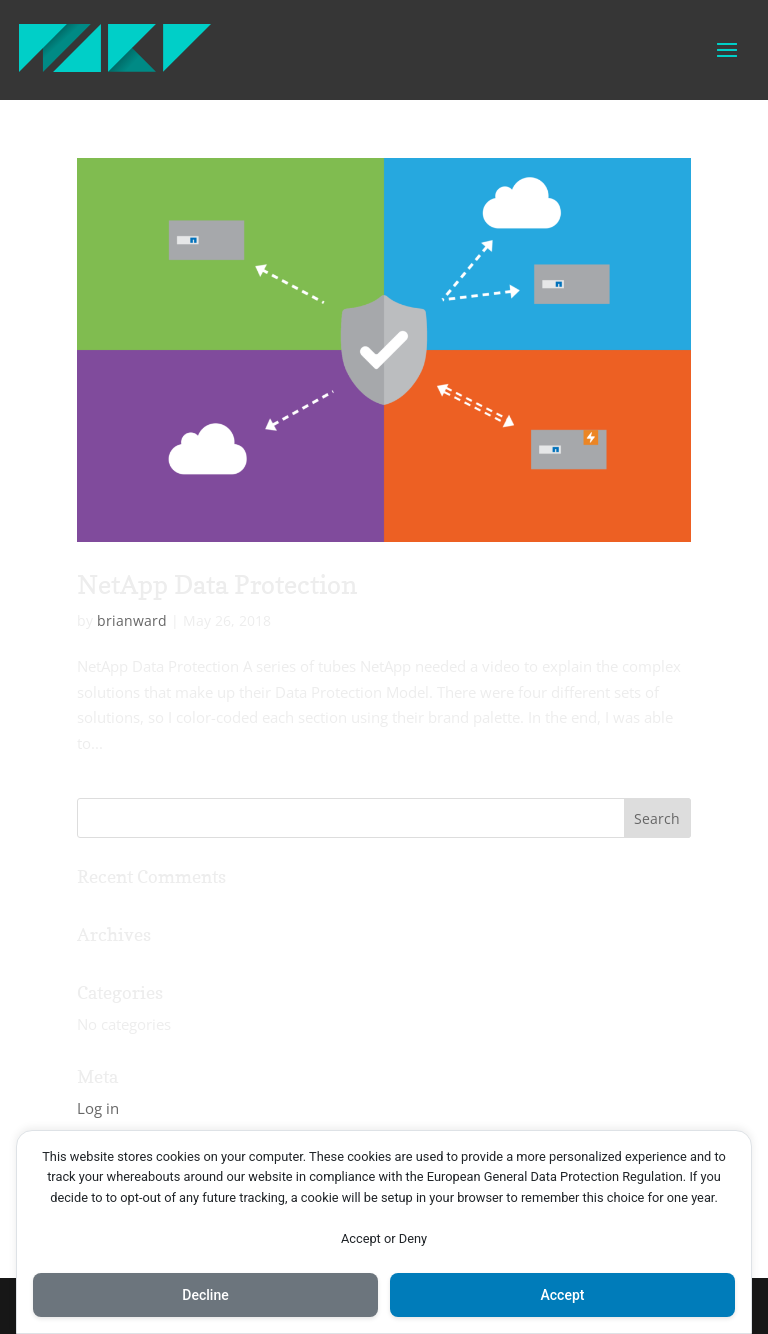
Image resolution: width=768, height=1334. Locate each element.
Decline (205, 1295)
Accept (563, 1295)
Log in (98, 1108)
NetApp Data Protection (217, 584)
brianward (132, 620)
